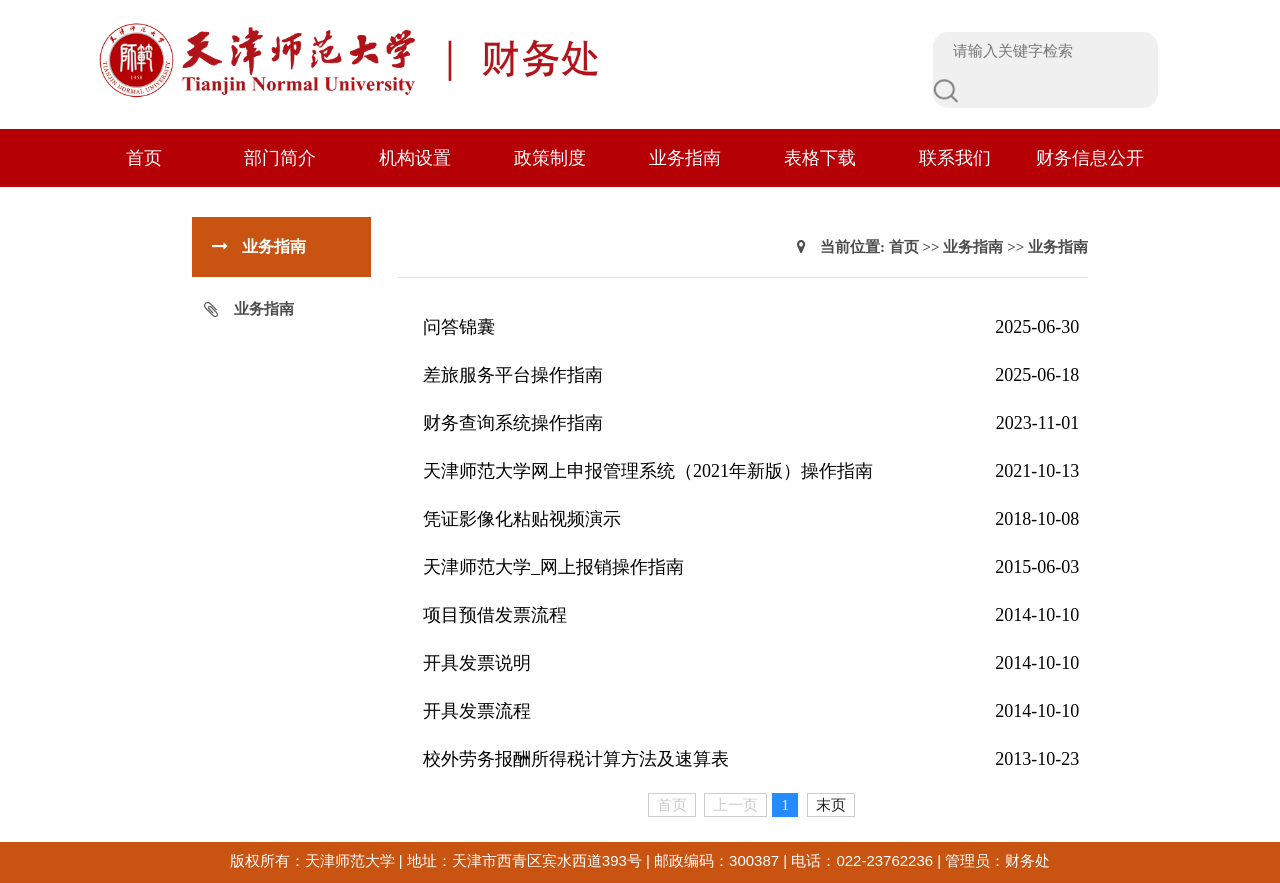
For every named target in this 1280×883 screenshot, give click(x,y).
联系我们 (955, 158)
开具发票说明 (477, 663)
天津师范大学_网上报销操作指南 (553, 567)
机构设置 (415, 158)
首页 (144, 158)
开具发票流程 (477, 711)
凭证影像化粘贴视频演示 (522, 519)
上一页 (735, 805)
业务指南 (685, 158)
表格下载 (820, 158)
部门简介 (280, 158)
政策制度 (550, 158)
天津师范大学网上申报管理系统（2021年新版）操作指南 (648, 471)
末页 (831, 805)
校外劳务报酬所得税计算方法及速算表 (576, 759)
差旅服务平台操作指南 (513, 375)
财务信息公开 (1090, 158)
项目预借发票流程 (495, 615)
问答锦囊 (459, 327)
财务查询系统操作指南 (513, 423)
